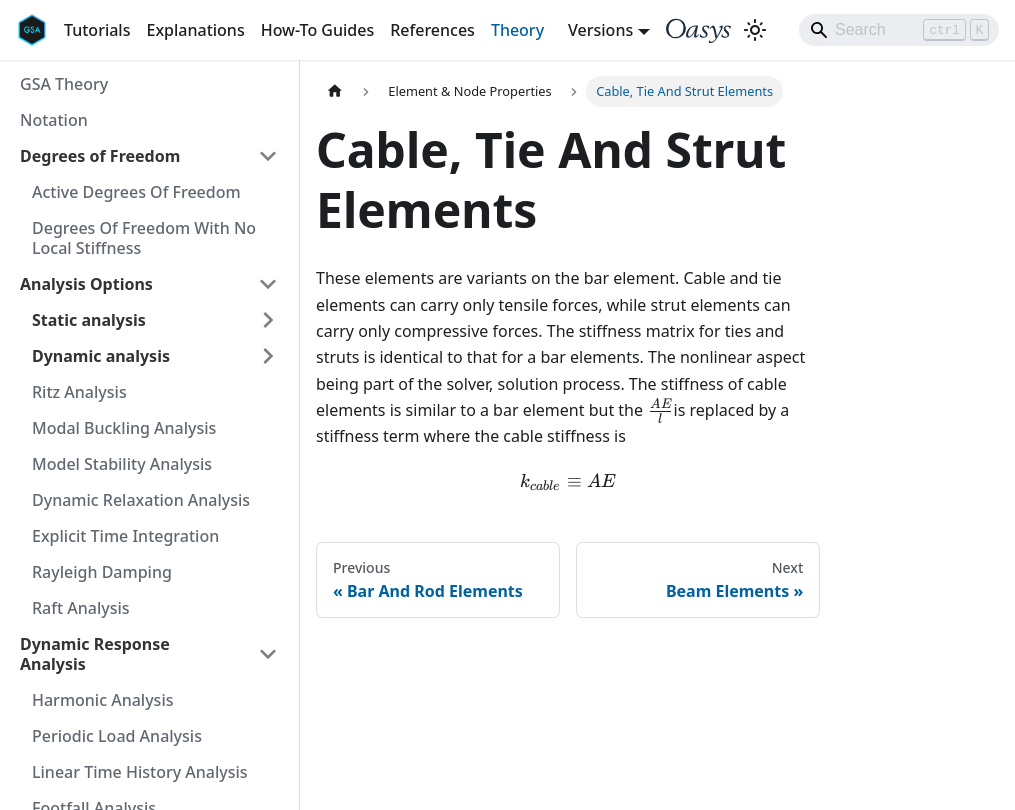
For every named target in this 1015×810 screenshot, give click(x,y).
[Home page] (335, 91)
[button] (155, 320)
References (432, 30)
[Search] (899, 30)
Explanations (195, 30)
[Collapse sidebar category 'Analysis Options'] (268, 284)
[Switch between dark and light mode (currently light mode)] (755, 30)
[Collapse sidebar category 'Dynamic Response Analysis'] (268, 654)
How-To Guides (318, 30)
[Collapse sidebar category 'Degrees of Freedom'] (268, 156)
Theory (517, 30)
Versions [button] (600, 30)
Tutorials (97, 30)
